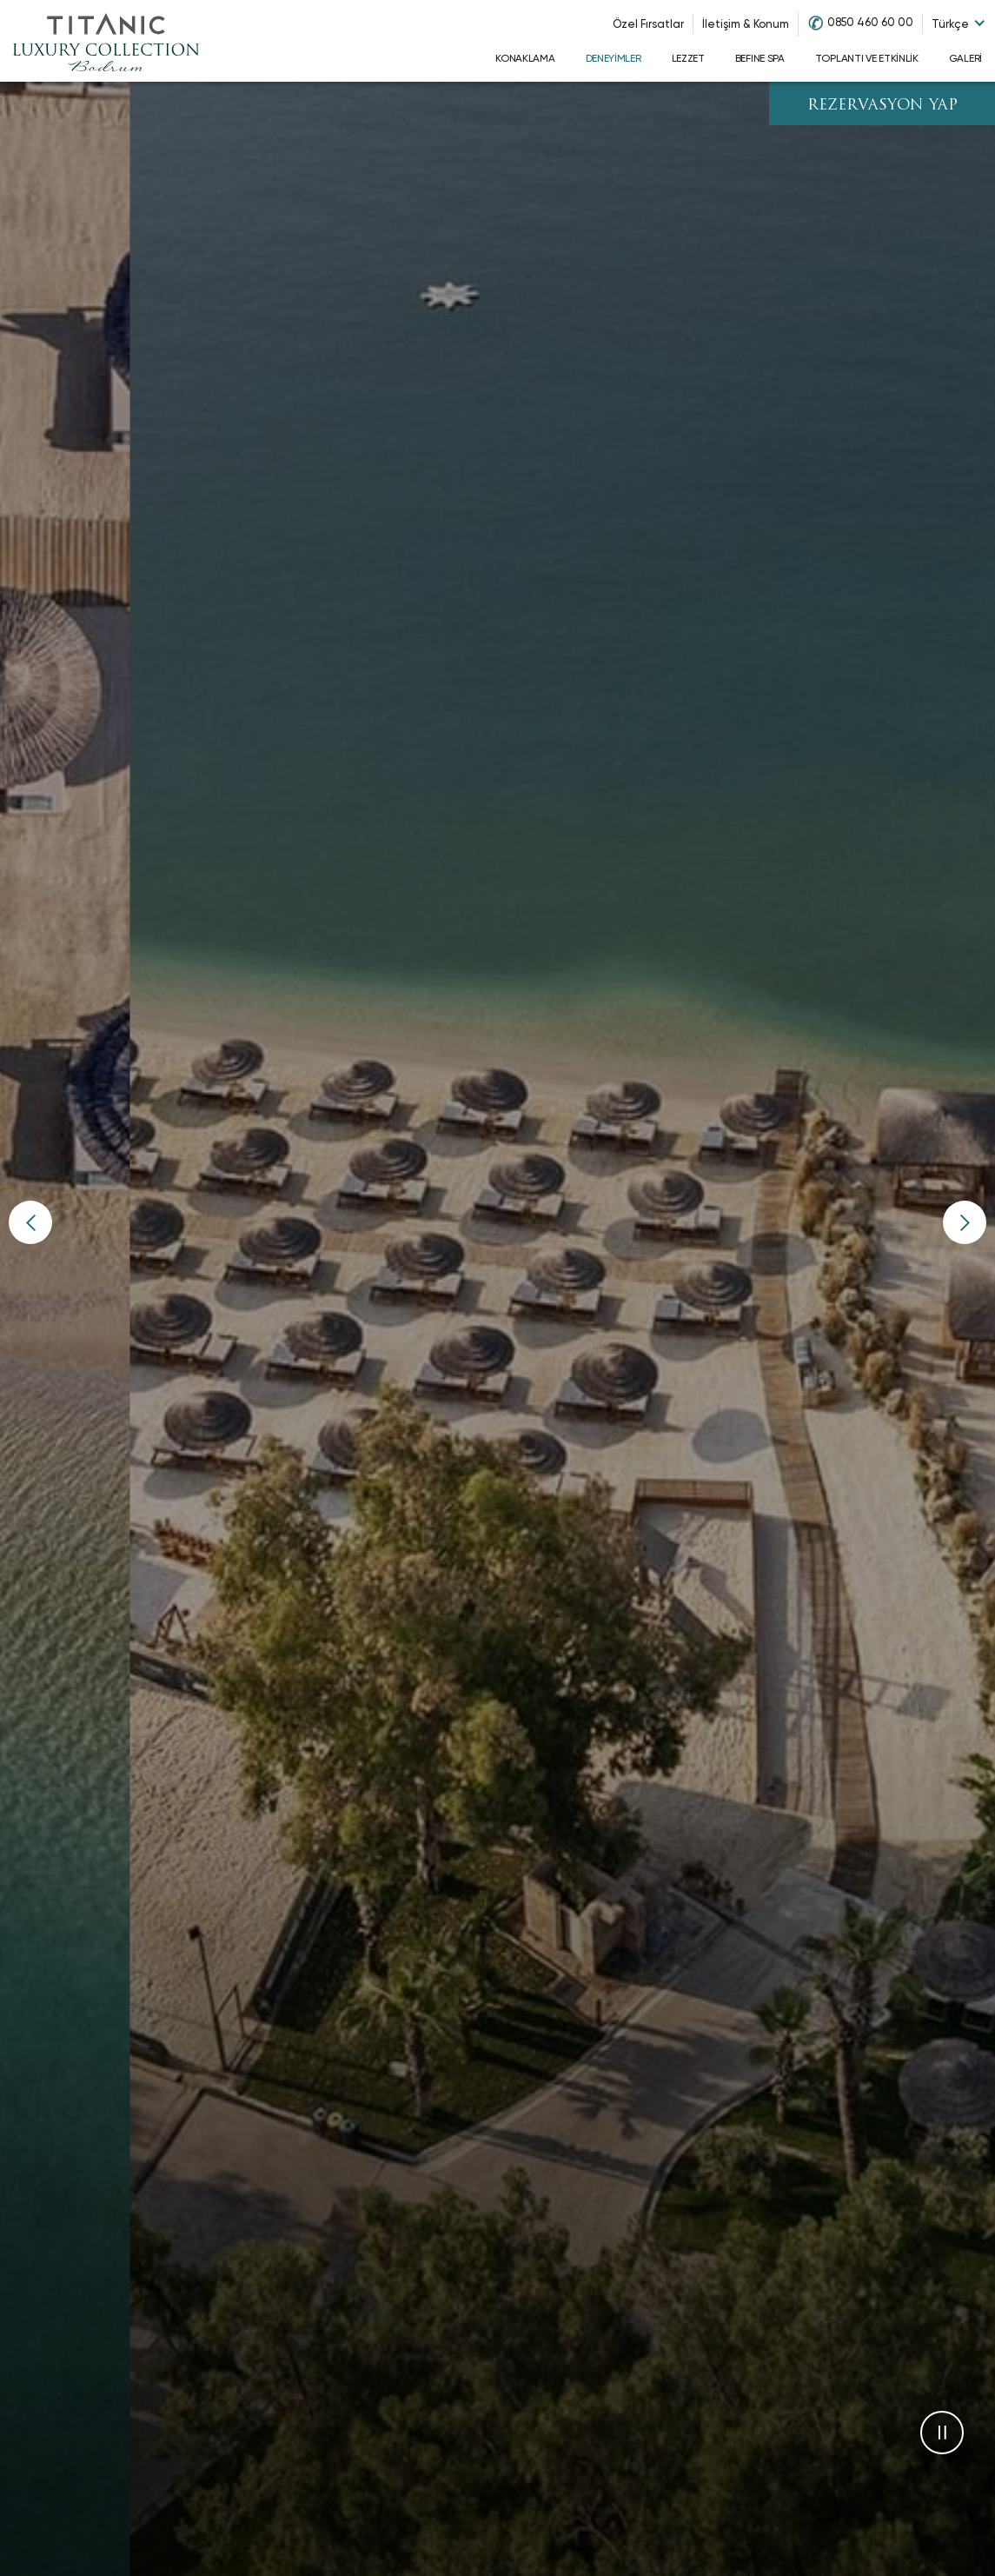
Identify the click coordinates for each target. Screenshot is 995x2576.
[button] (30, 1222)
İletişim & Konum (745, 23)
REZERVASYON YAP (882, 105)
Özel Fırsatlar (648, 23)
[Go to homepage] (106, 41)
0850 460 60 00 (870, 22)
